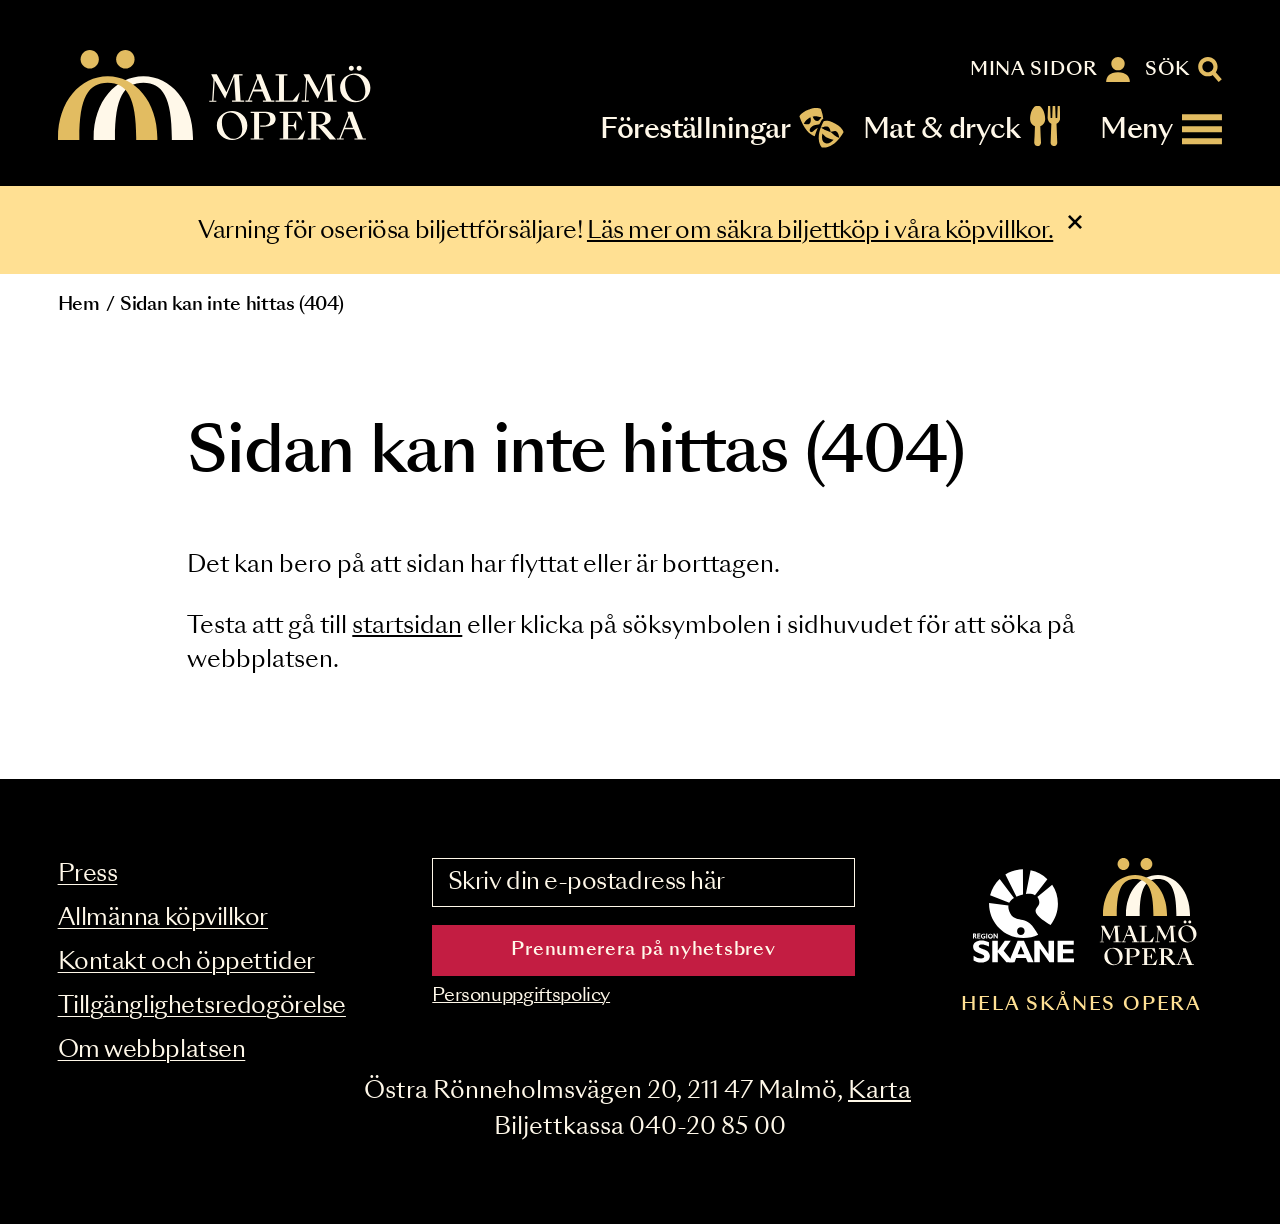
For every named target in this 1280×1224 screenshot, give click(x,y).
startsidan (407, 626)
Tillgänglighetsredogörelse (202, 1006)
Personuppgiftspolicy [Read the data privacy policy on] (521, 996)
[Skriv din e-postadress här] (643, 883)
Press (88, 874)
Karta (879, 1091)
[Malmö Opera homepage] (216, 96)
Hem (79, 305)
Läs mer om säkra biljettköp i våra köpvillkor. (820, 231)
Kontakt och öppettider (186, 962)
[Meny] (1161, 129)
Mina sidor (1034, 70)
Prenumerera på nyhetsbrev (643, 950)
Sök (1167, 70)
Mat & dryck (941, 129)
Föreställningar (695, 129)
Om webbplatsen (152, 1050)
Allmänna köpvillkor (163, 918)
